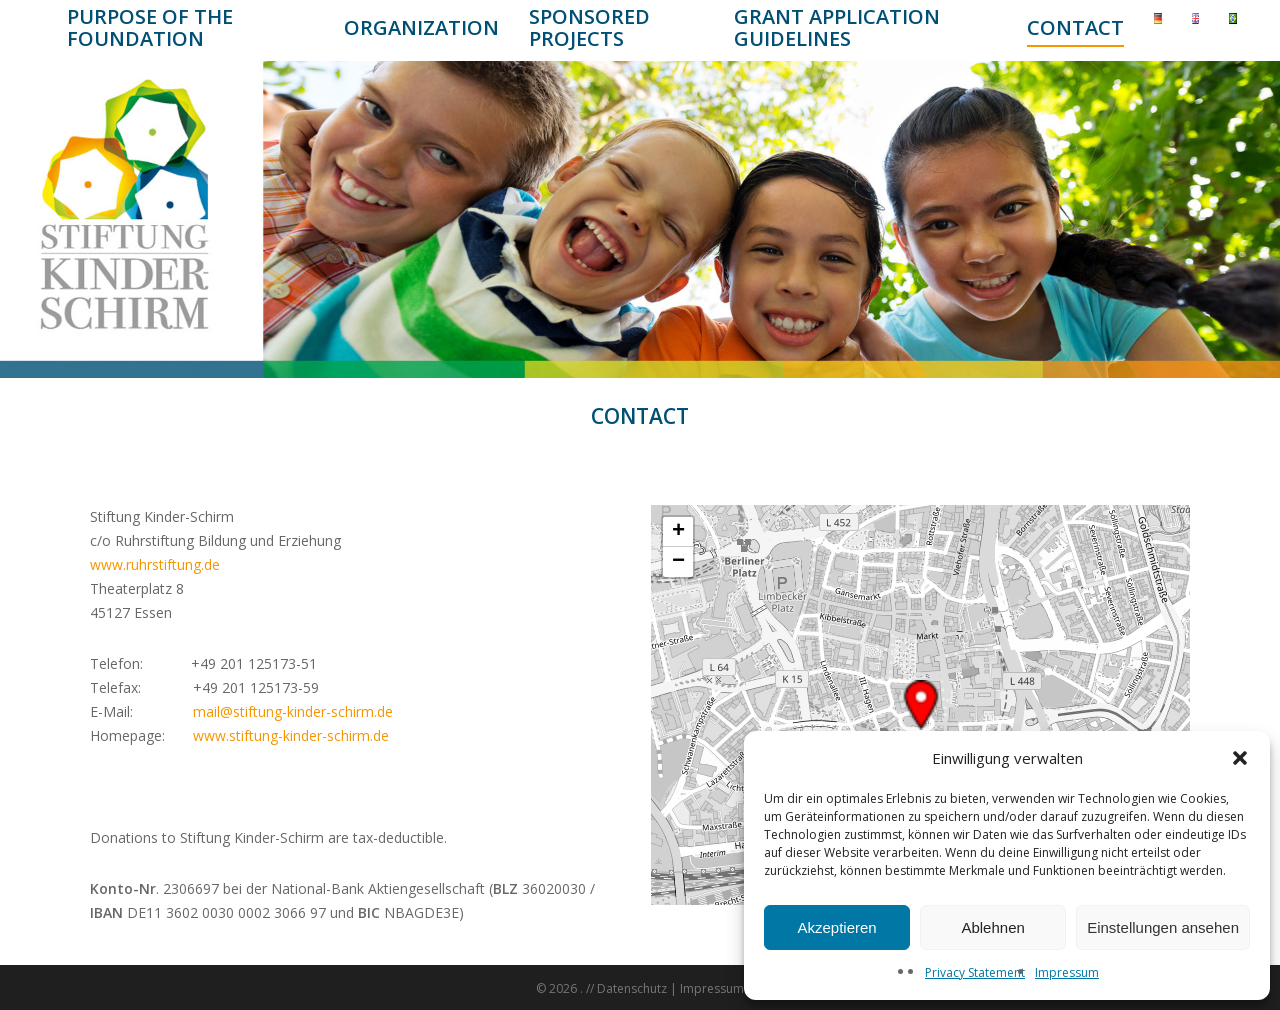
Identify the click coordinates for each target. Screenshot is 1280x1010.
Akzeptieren (836, 927)
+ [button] (678, 532)
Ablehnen (992, 927)
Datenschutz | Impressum (670, 988)
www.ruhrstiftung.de (155, 564)
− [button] (678, 562)
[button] (1240, 758)
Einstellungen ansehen (1163, 927)
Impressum (1067, 972)
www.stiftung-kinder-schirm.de (291, 735)
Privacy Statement (975, 972)
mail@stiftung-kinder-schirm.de (293, 711)
